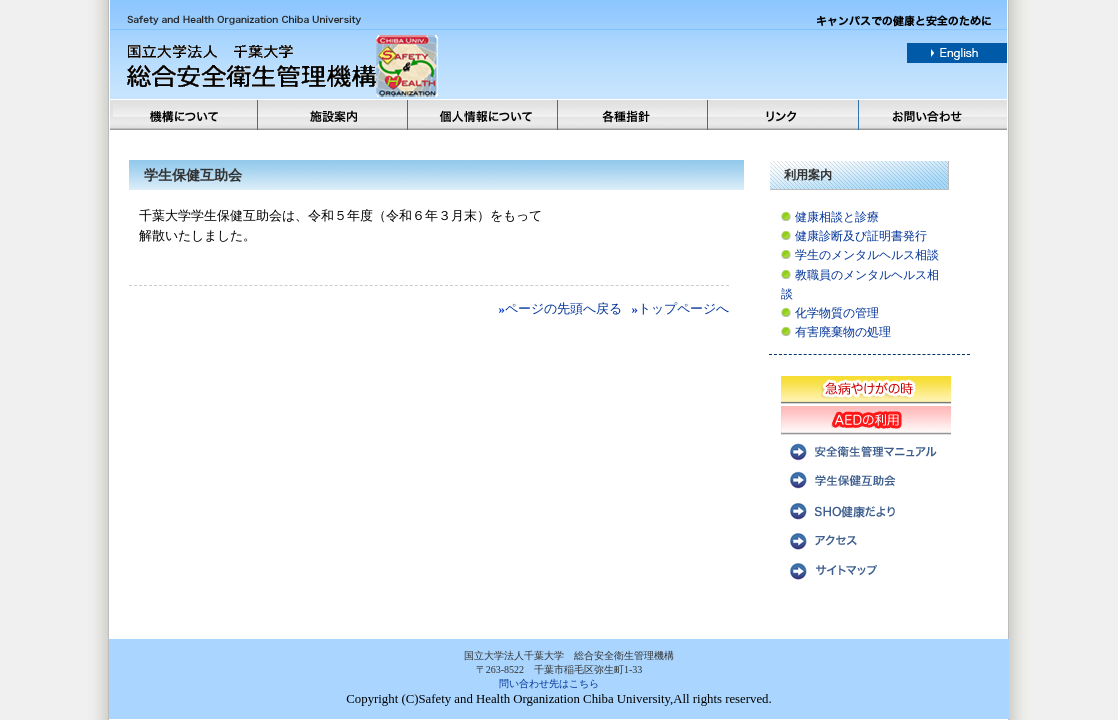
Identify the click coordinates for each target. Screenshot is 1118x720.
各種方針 (634, 115)
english (957, 53)
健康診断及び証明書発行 (861, 236)
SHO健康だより (866, 509)
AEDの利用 (866, 419)
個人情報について (484, 115)
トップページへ (683, 309)
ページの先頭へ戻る (563, 309)
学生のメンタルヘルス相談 (867, 255)
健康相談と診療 (837, 217)
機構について (184, 115)
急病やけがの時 (866, 389)
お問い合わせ (934, 115)
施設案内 (334, 115)
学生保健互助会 (866, 479)
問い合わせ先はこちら (549, 683)
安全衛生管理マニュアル (866, 449)
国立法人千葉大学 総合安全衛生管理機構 (345, 66)
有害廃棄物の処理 (843, 332)
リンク (784, 115)
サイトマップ (866, 569)
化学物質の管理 (837, 313)
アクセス (866, 539)
